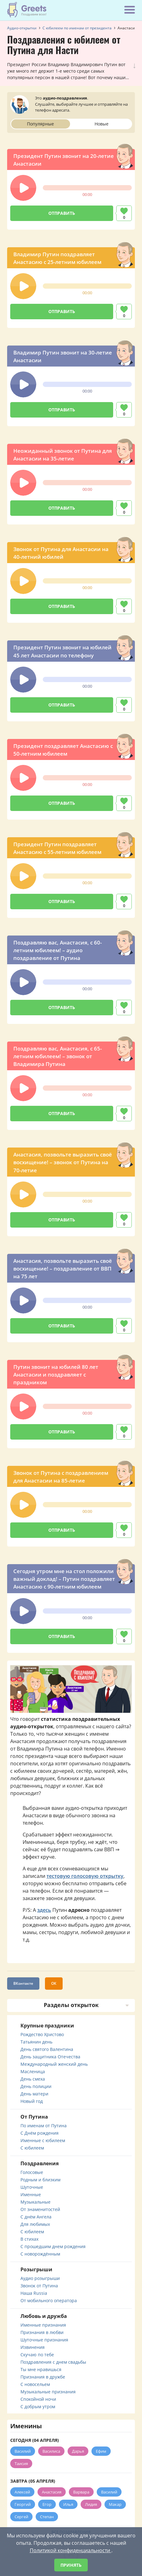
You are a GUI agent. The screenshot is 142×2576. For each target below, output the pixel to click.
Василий (23, 2451)
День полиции (35, 2086)
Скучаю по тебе (37, 2354)
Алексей (22, 2492)
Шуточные (31, 2187)
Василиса (51, 2451)
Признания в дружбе (42, 2377)
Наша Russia (33, 2293)
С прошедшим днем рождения (53, 2246)
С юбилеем (32, 2148)
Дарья (78, 2451)
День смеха (32, 2079)
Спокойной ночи (38, 2399)
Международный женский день (54, 2064)
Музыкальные (35, 2202)
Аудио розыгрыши (40, 2278)
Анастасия (51, 2492)
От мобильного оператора (48, 2300)
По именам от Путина (43, 2125)
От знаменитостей (40, 2209)
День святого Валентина (46, 2049)
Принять (71, 2565)
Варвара (81, 2492)
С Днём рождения (39, 2133)
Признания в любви (42, 2332)
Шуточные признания (44, 2340)
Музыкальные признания (48, 2392)
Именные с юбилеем (42, 2140)
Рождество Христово (42, 2034)
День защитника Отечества (50, 2057)
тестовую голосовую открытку (85, 1876)
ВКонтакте (23, 1983)
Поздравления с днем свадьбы (53, 2362)
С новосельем (35, 2384)
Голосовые (31, 2172)
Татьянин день (36, 2042)
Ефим (101, 2451)
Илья (68, 2504)
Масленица (32, 2071)
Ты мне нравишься (40, 2369)
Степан (47, 2516)
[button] (23, 188)
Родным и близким (40, 2180)
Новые (102, 124)
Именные (30, 2194)
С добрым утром (37, 2406)
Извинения (32, 2347)
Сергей (21, 2516)
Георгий (23, 2504)
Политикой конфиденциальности (70, 2550)
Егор (46, 2504)
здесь (44, 1910)
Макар (115, 2504)
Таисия (21, 2463)
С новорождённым (40, 2254)
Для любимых (35, 2224)
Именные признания (43, 2325)
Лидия (91, 2504)
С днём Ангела (35, 2217)
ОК (53, 1983)
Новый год (31, 2101)
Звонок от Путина (39, 2286)
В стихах (29, 2239)
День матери (34, 2094)
